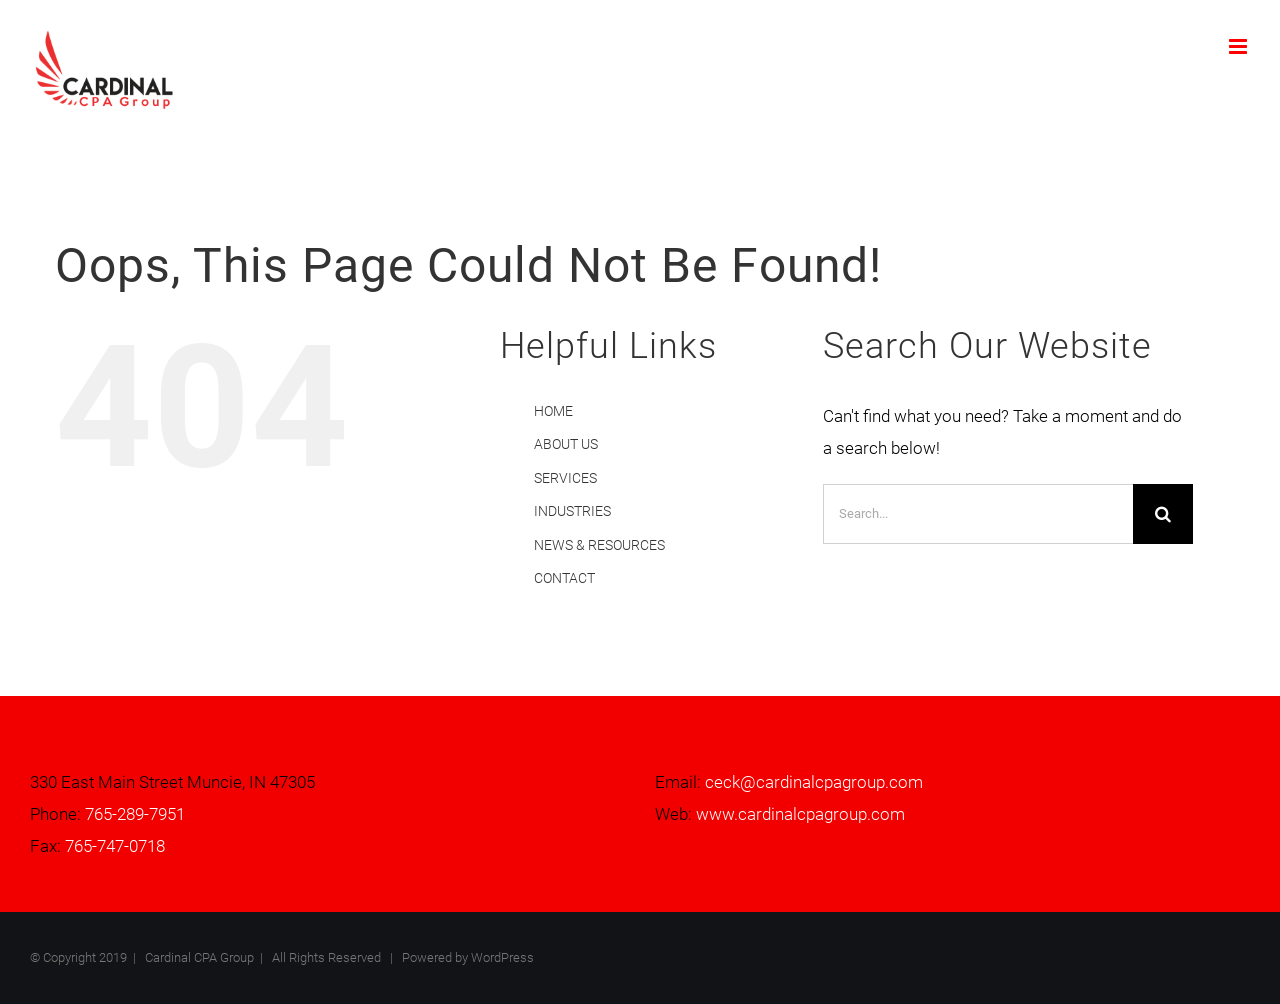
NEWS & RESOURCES (599, 545)
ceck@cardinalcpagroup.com (814, 782)
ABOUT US (566, 444)
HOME (553, 411)
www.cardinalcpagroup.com (800, 814)
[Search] (1163, 514)
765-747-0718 (115, 846)
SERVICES (565, 478)
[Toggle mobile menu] (1239, 46)
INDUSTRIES (572, 511)
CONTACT (564, 578)
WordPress (502, 957)
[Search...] (978, 514)
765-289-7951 (135, 814)
